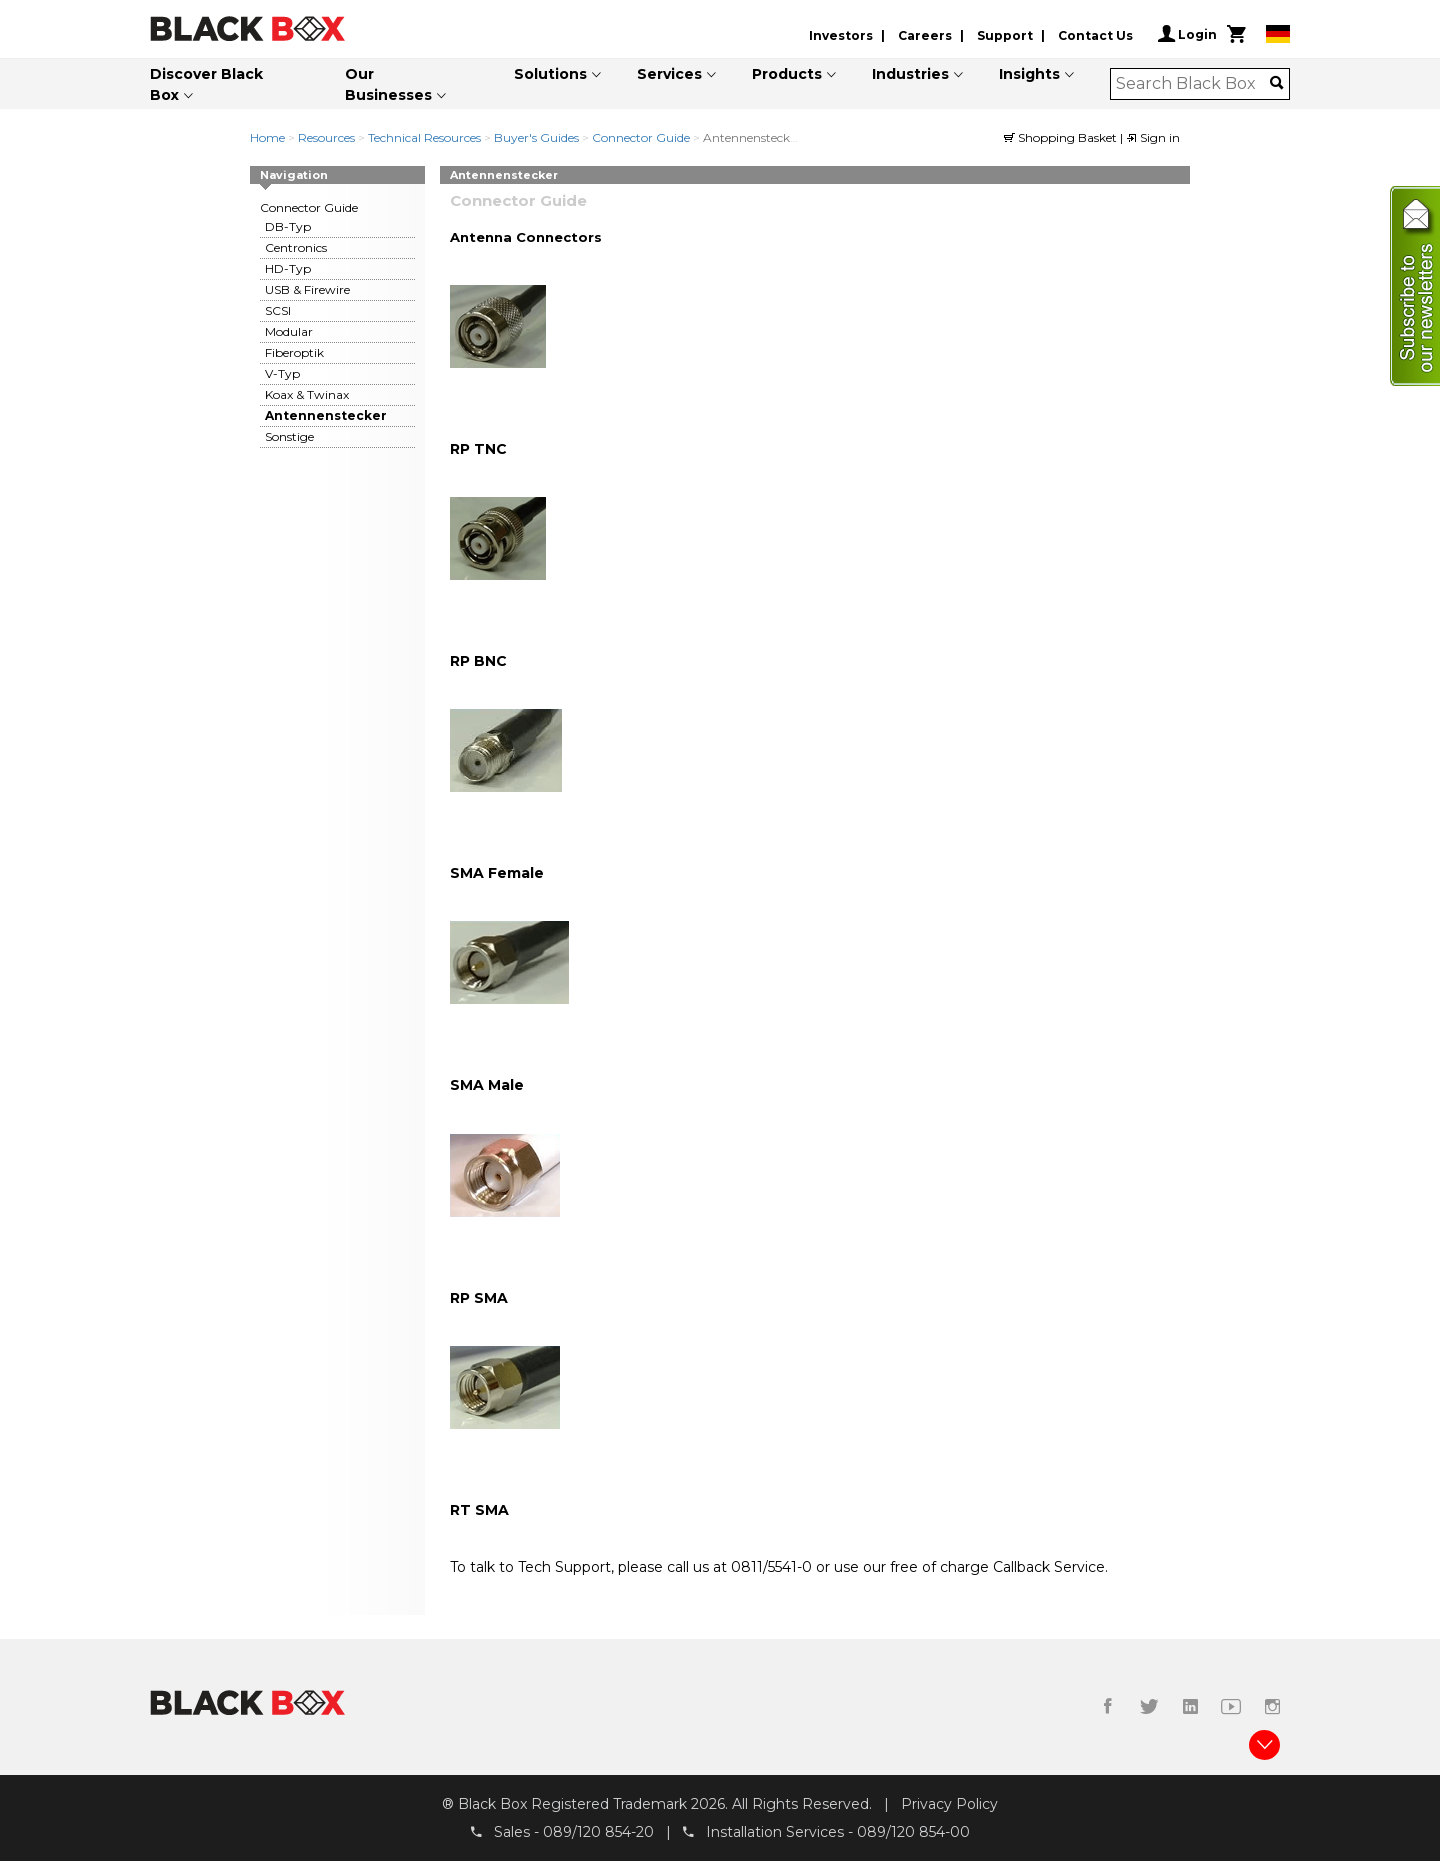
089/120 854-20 (598, 1832)
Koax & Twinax (307, 394)
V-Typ (282, 373)
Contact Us (1095, 35)
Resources (326, 137)
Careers (925, 35)
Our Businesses (388, 84)
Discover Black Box (206, 84)
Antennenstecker (326, 415)
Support (1005, 35)
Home (267, 137)
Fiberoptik (294, 352)
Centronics (296, 247)
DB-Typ (288, 226)
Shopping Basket (1062, 137)
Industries (910, 74)
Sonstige (289, 436)
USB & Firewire (307, 289)
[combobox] (1193, 84)
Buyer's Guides (536, 137)
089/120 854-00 (913, 1832)
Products (787, 74)
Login (1187, 34)
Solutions (550, 74)
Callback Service (1049, 1567)
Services (669, 74)
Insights (1029, 74)
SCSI (278, 310)
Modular (289, 331)
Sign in (1153, 137)
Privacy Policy (949, 1804)
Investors (841, 35)
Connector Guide (641, 137)
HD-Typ (288, 268)
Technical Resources (424, 137)
